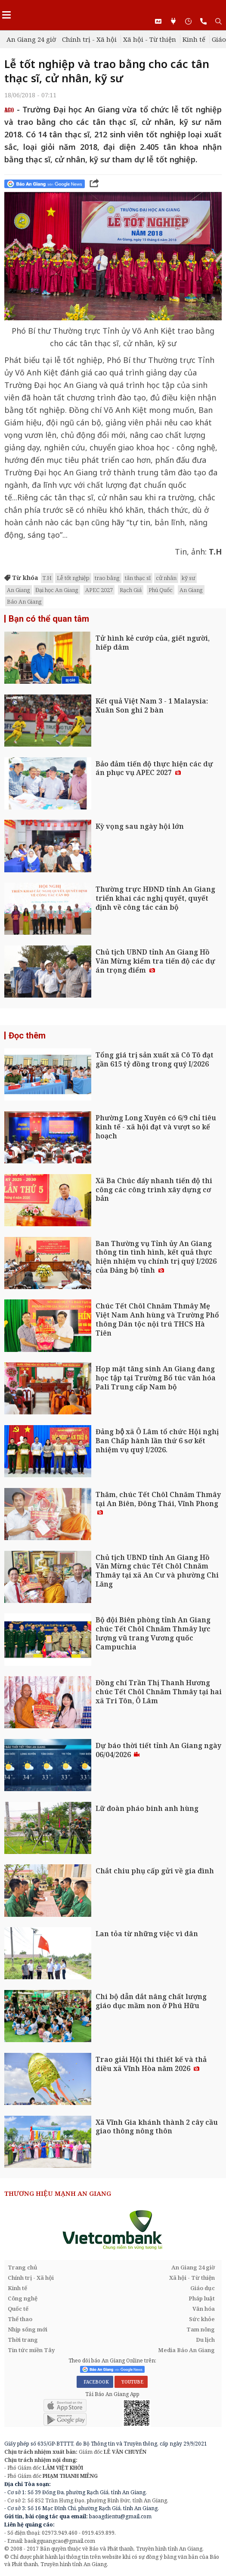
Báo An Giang (24, 601)
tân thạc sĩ (138, 578)
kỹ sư (188, 578)
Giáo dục (202, 2288)
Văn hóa (203, 2309)
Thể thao (20, 2319)
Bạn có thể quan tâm (49, 619)
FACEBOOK (95, 2382)
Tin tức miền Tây (31, 2350)
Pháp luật (202, 2298)
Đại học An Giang (56, 590)
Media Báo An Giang (186, 2350)
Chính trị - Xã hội (89, 39)
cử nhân (166, 578)
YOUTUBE (131, 2382)
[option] (113, 2229)
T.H (47, 578)
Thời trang (23, 2340)
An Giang (18, 590)
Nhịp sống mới (27, 2329)
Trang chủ (22, 2267)
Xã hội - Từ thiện (149, 39)
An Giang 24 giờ (31, 39)
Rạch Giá (131, 590)
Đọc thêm (27, 1035)
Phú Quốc (161, 590)
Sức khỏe (202, 2319)
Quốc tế (18, 2309)
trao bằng (107, 578)
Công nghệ (22, 2298)
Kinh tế (194, 39)
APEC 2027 (99, 590)
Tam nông (200, 2329)
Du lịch (205, 2340)
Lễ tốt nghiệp (73, 578)
